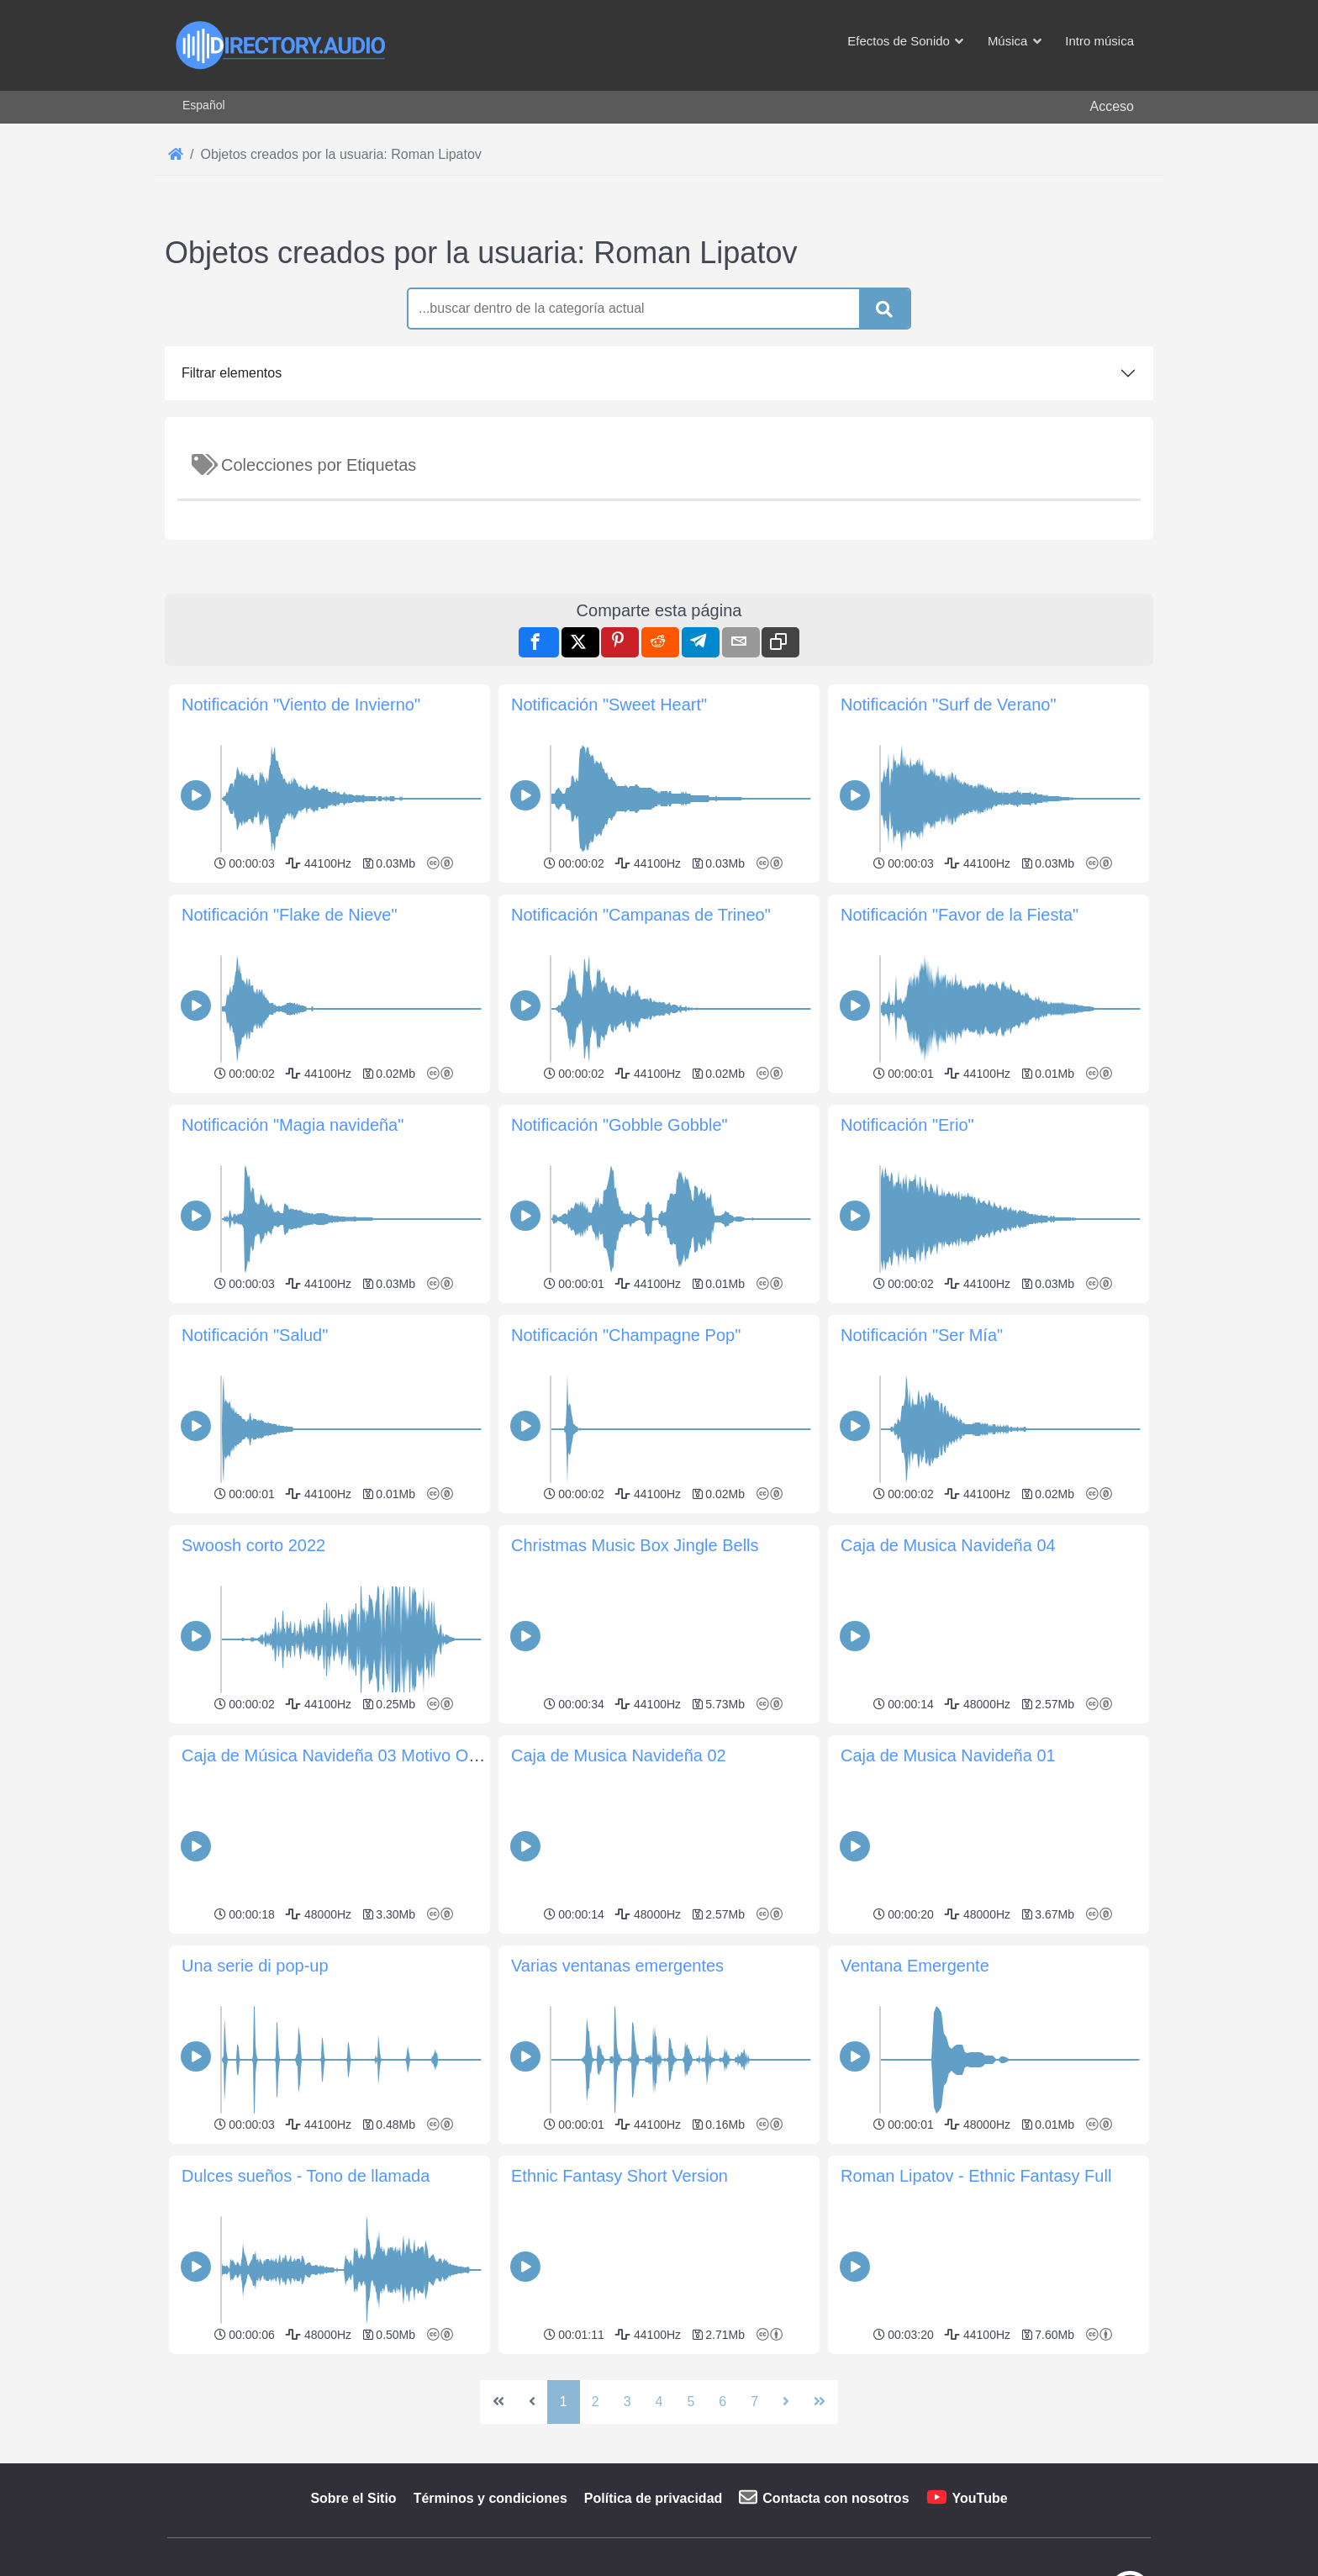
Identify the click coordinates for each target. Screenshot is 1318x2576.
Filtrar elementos (232, 373)
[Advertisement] (659, 684)
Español (203, 105)
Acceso (1112, 106)
